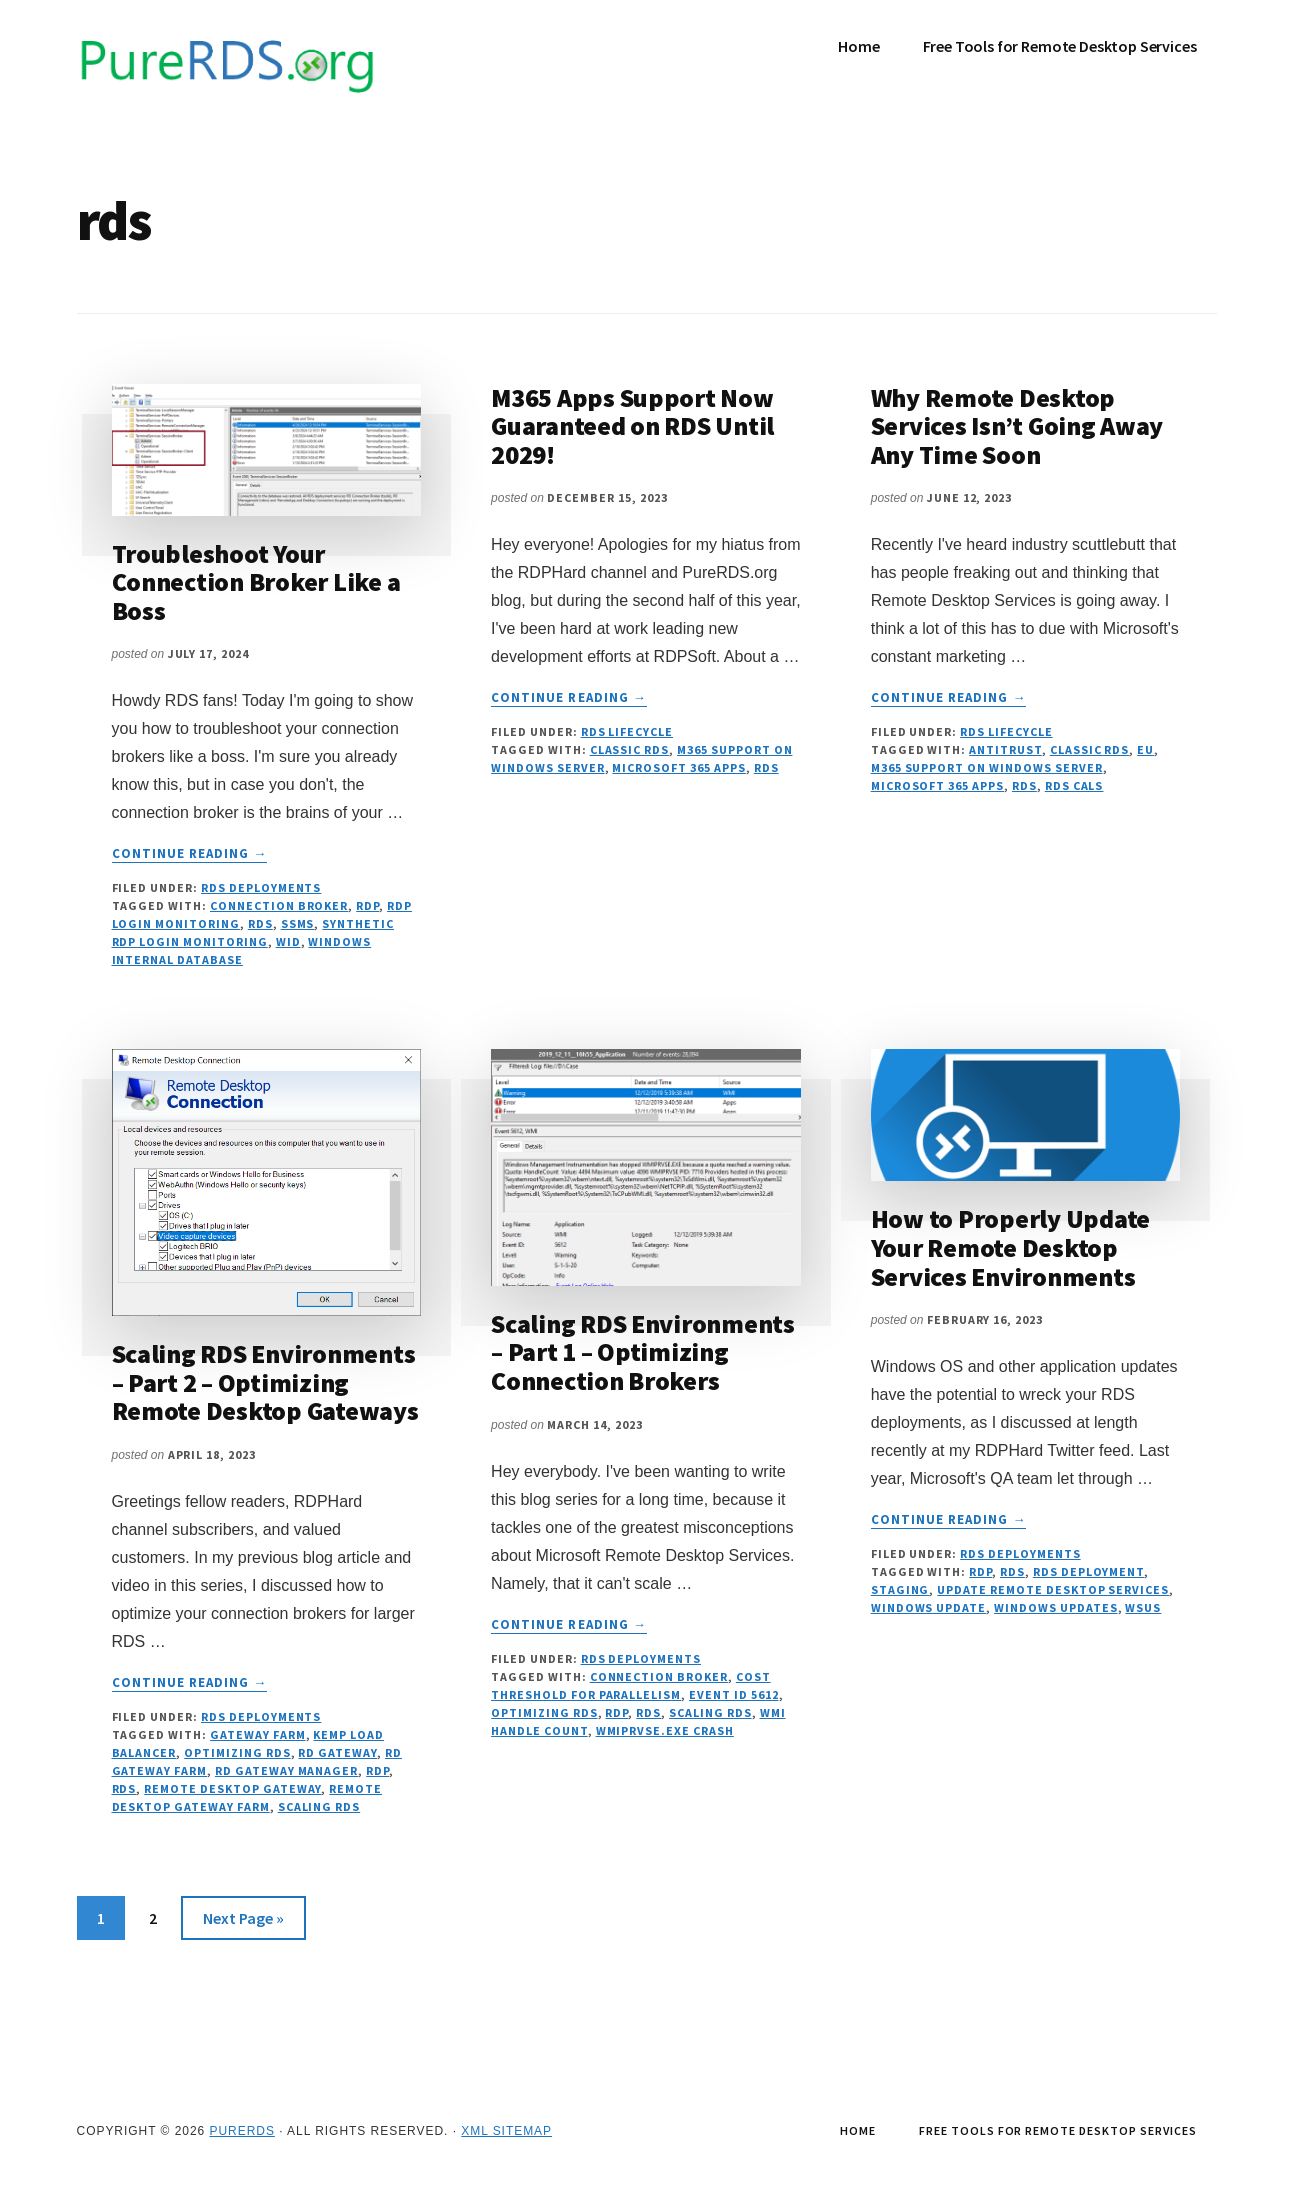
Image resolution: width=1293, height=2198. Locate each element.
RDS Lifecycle (627, 731)
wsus (1143, 1607)
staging (900, 1589)
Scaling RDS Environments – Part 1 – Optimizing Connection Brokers (643, 1352)
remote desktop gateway (232, 1788)
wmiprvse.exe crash (665, 1730)
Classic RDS (630, 749)
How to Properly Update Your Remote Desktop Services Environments (1010, 1247)
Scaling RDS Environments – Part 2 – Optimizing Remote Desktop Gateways (265, 1382)
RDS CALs (1074, 785)
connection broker (279, 905)
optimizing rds (237, 1752)
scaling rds (319, 1806)
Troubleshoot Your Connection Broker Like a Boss (256, 582)
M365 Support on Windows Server (987, 767)
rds (260, 923)
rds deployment (1088, 1571)
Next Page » (243, 1921)
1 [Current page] (110, 1921)
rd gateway (337, 1752)
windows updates (1055, 1607)
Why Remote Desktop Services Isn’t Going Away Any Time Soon (1017, 426)
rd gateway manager (286, 1770)
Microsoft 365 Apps (678, 767)
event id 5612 (733, 1694)
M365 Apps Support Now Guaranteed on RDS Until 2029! (632, 426)
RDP (367, 905)
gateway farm (258, 1734)
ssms (298, 923)
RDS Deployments (261, 887)
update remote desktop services (1053, 1589)
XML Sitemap (506, 2131)
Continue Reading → (190, 854)
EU (1145, 749)
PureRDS (241, 2131)
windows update (928, 1607)
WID (288, 941)
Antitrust (1005, 749)
